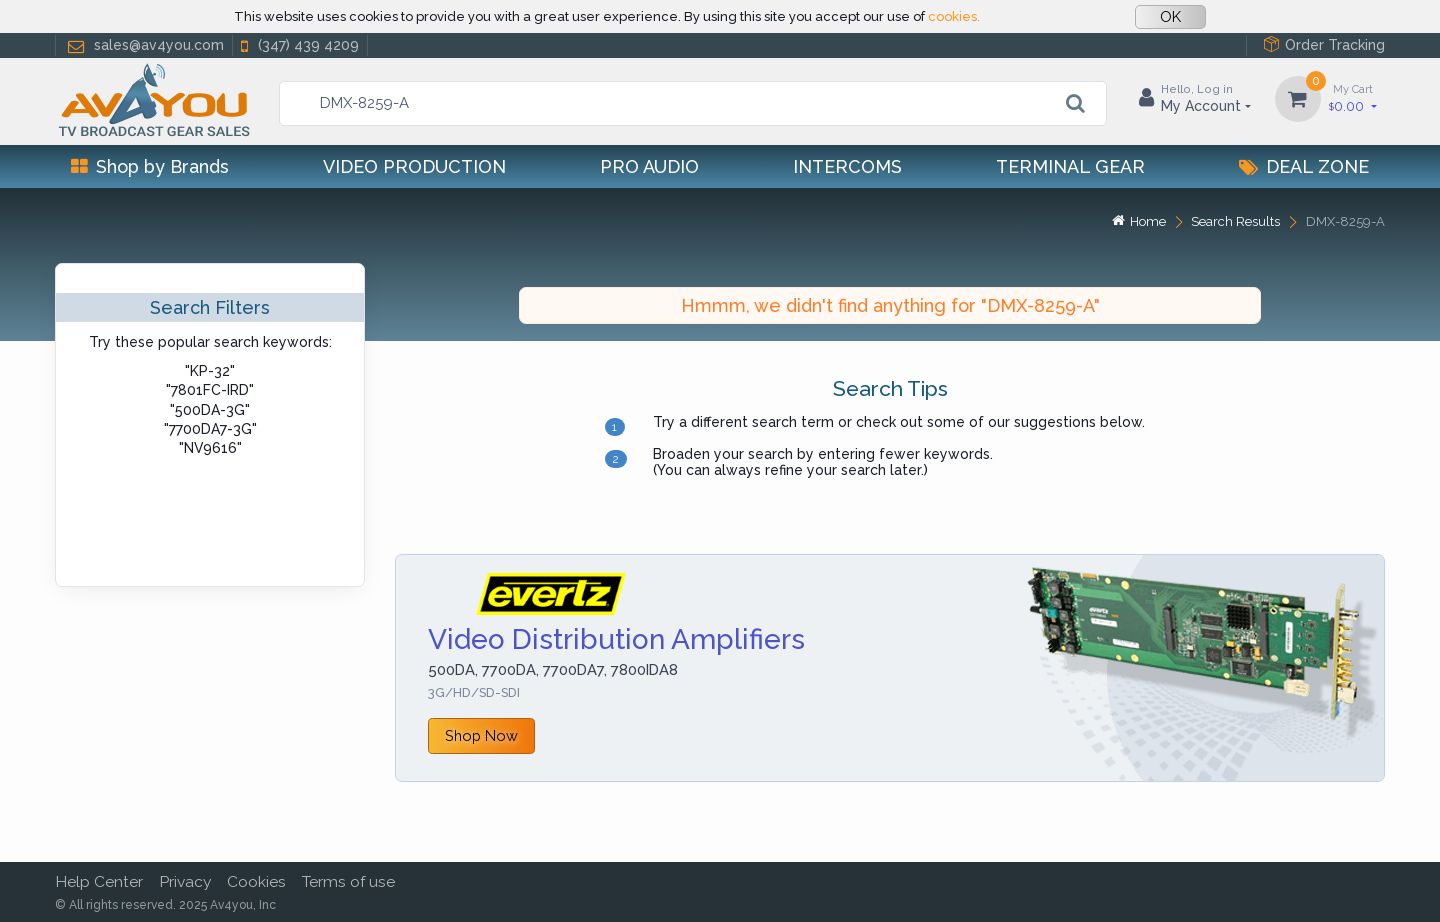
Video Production (414, 166)
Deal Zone (1304, 166)
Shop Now (481, 735)
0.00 (1353, 97)
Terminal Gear (1070, 166)
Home (1139, 221)
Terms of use (348, 881)
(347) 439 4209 (298, 45)
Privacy (185, 881)
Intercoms (847, 166)
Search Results (1235, 221)
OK (1170, 17)
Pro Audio (649, 166)
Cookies (256, 881)
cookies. (954, 16)
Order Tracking (1324, 44)
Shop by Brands (150, 166)
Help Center (99, 881)
